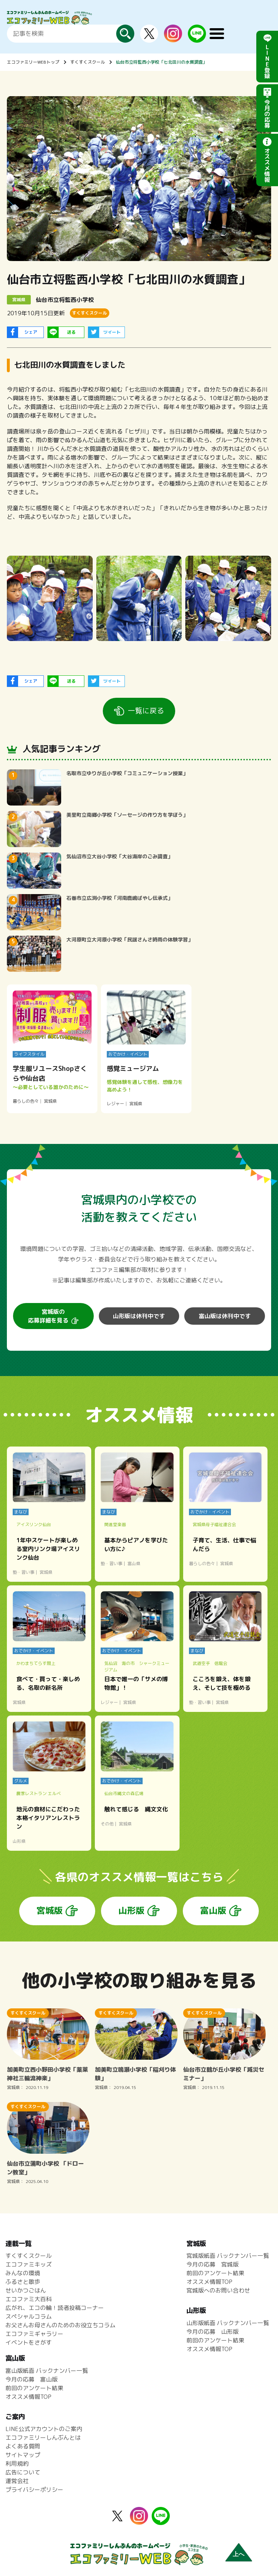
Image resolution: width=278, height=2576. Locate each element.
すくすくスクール (87, 62)
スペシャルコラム (28, 2316)
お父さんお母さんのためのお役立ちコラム (60, 2325)
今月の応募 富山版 (31, 2379)
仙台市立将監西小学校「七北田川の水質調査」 (161, 62)
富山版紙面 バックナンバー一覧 (46, 2371)
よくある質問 (22, 2446)
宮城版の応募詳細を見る (48, 1316)
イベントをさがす (28, 2342)
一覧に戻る (146, 710)
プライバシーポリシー (34, 2490)
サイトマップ (22, 2455)
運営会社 (17, 2481)
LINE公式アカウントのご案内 (43, 2429)
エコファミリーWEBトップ (33, 62)
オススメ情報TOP (209, 2282)
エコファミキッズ (28, 2264)
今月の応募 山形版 (212, 2332)
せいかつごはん (25, 2290)
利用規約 (17, 2464)
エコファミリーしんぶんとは (43, 2438)
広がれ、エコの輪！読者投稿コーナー (54, 2308)
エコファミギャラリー (34, 2334)
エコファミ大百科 (28, 2299)
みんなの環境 (22, 2273)
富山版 (213, 1910)
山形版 (131, 1910)
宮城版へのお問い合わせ (218, 2290)
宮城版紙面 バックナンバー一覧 (227, 2256)
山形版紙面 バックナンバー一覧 (227, 2323)
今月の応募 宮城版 (212, 2264)
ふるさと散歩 (22, 2282)
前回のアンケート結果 (215, 2273)
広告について (22, 2472)
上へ (238, 2554)
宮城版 (50, 1910)
